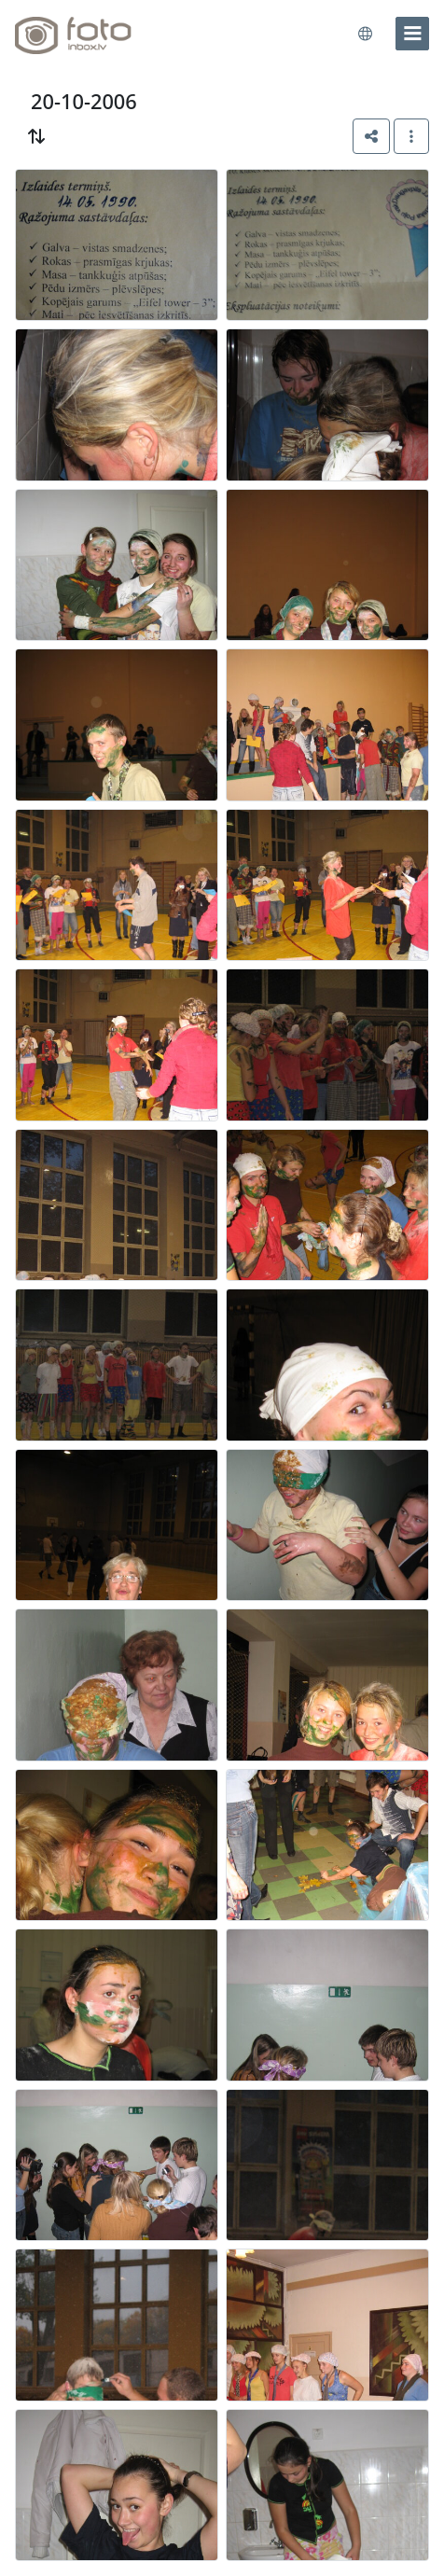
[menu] (412, 33)
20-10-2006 (84, 101)
